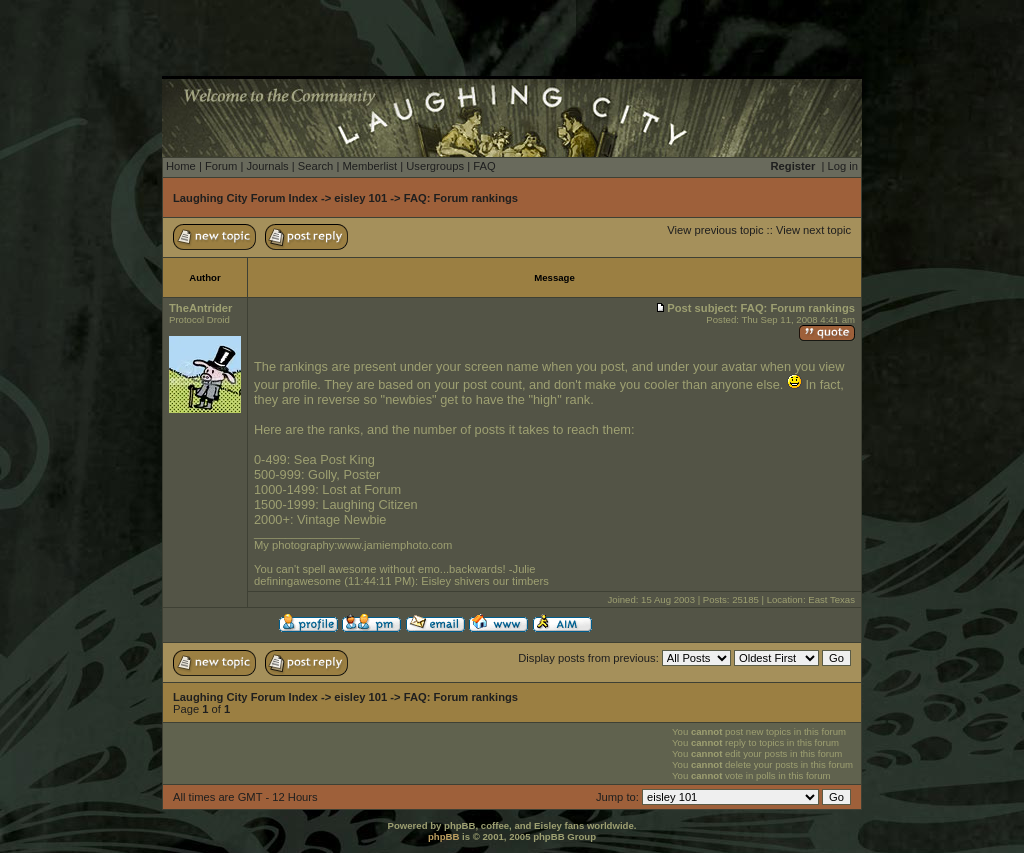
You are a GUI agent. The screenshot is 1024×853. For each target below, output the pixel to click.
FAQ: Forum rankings (461, 198)
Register (793, 166)
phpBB (443, 836)
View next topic (813, 230)
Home (181, 166)
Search (315, 166)
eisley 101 (360, 198)
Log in (843, 166)
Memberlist (369, 166)
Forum (221, 166)
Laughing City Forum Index (245, 198)
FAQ (484, 166)
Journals (267, 166)
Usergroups (435, 166)
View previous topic (715, 230)
